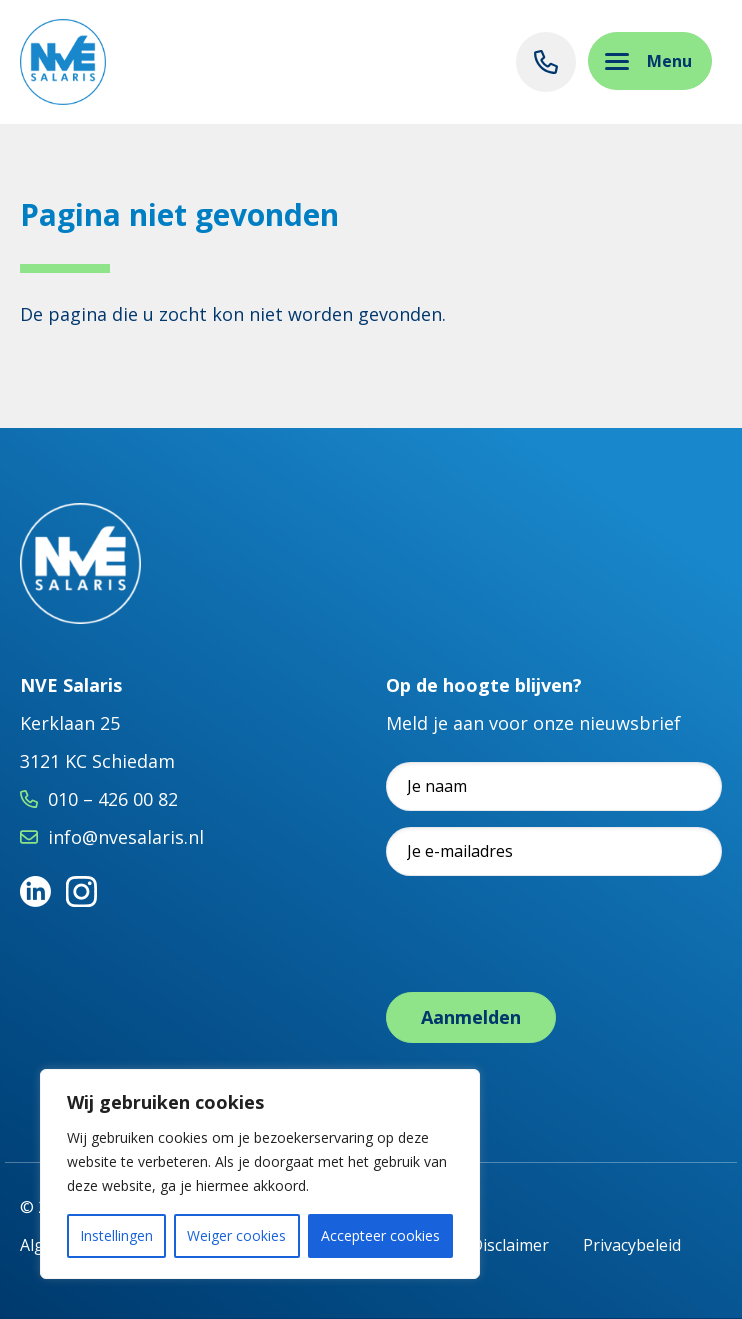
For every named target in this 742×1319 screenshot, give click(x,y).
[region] (260, 1174)
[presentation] (538, 931)
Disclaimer (510, 1245)
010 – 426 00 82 (113, 799)
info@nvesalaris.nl (126, 837)
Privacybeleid (632, 1245)
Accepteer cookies (380, 1235)
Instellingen (116, 1235)
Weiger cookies (236, 1235)
